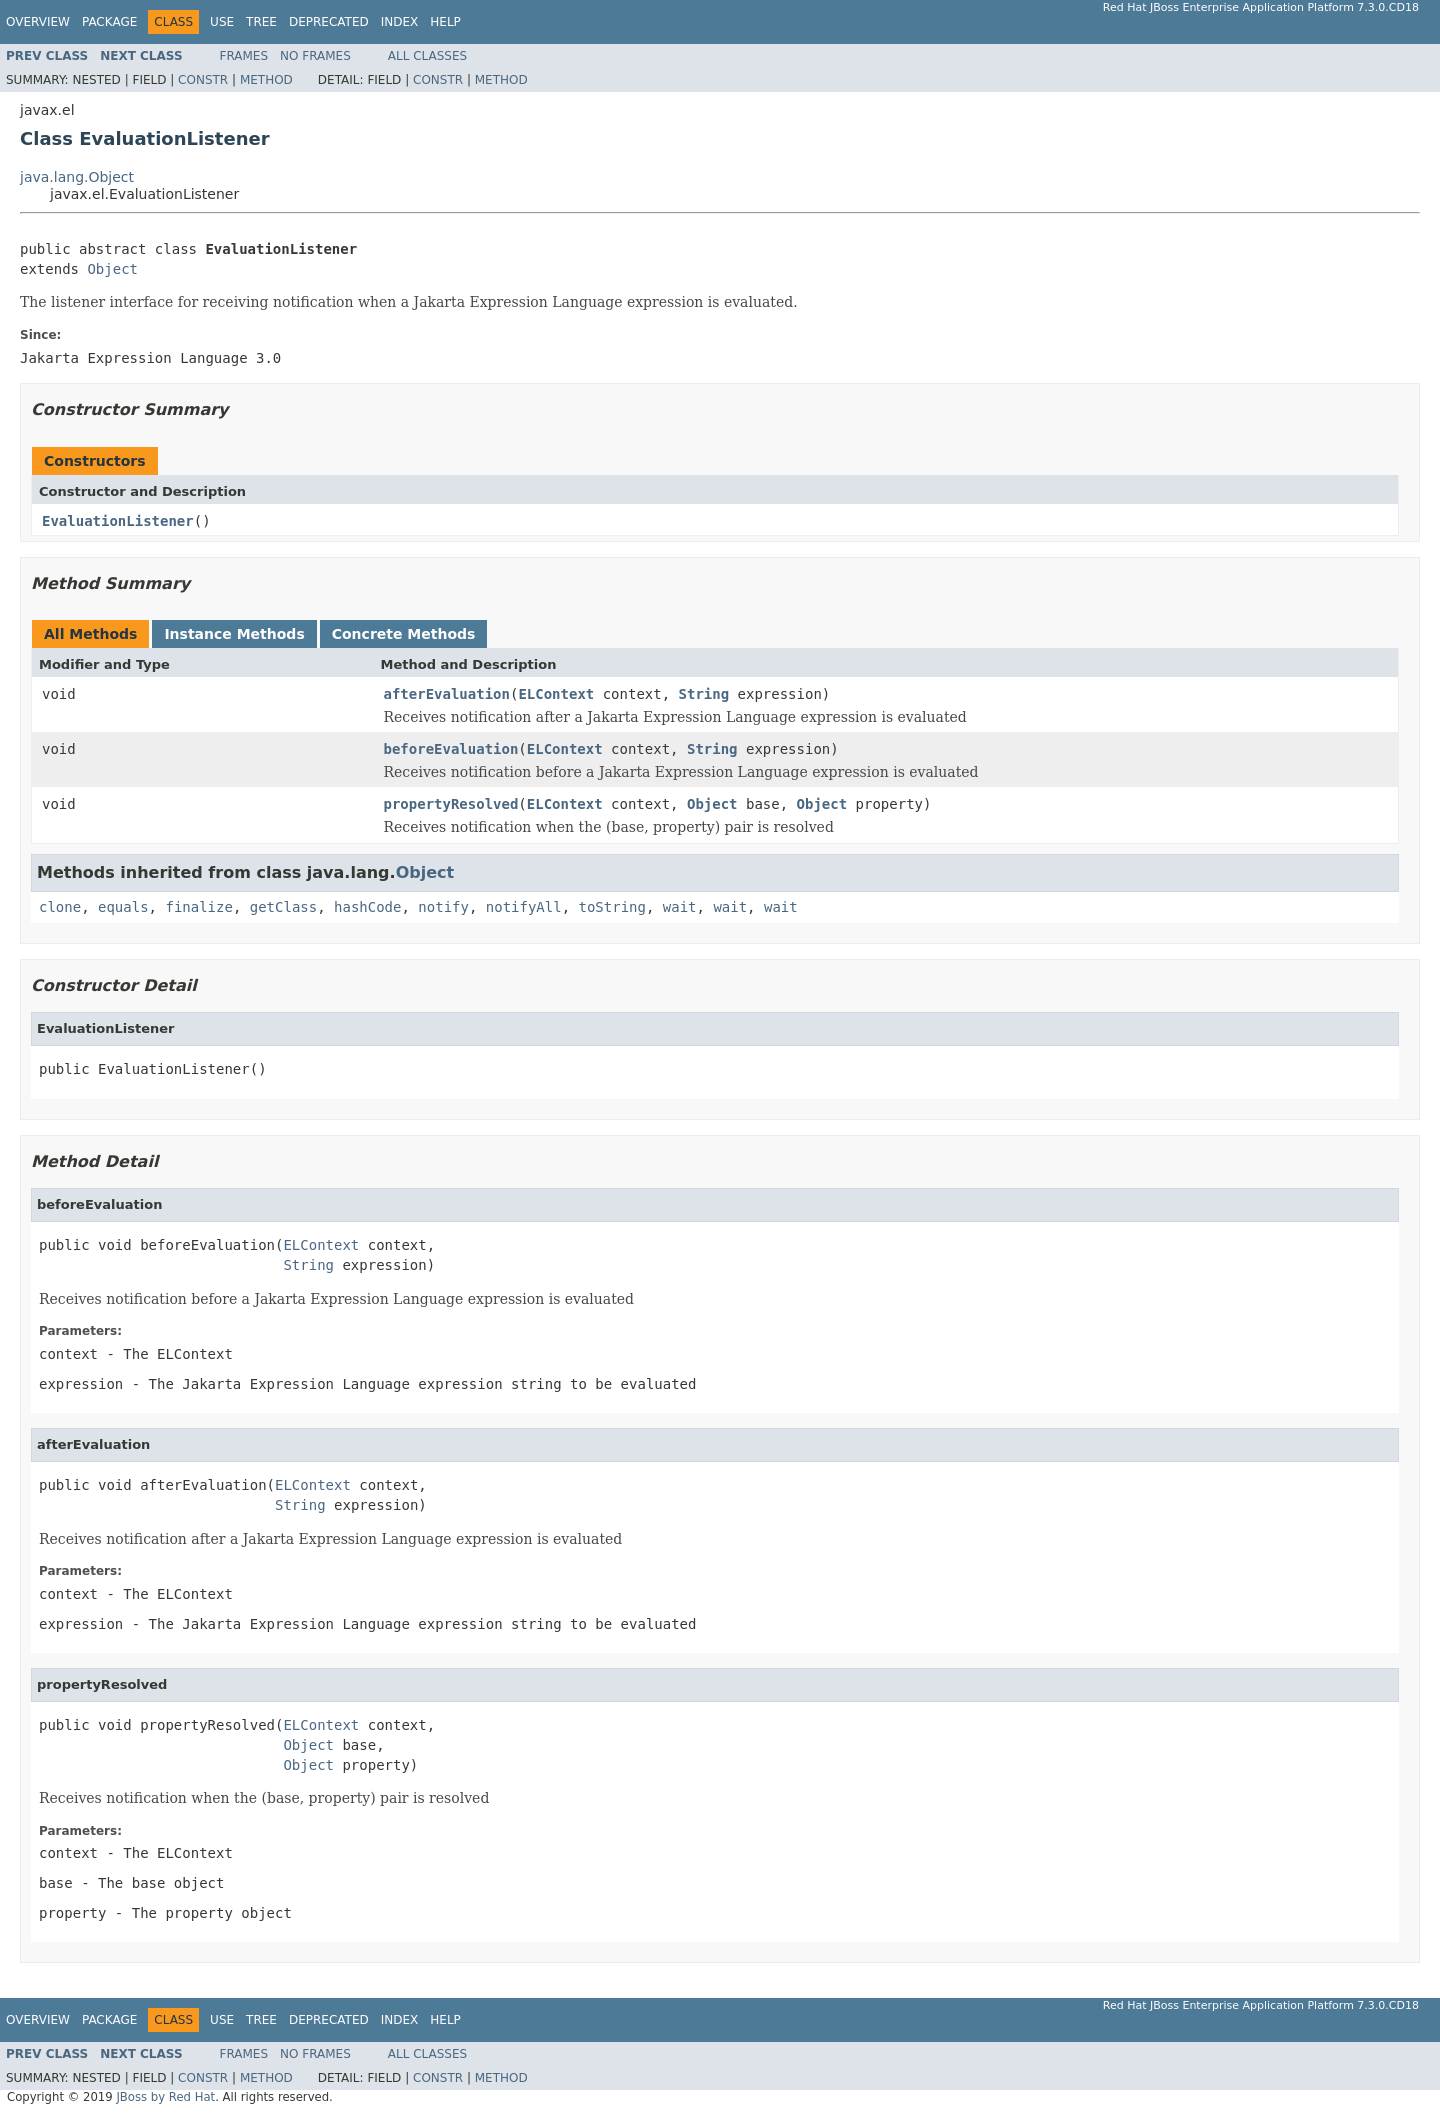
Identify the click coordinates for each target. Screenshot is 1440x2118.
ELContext (556, 694)
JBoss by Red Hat (165, 2097)
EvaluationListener (118, 521)
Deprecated (329, 22)
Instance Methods (234, 634)
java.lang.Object (77, 177)
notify (443, 907)
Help (445, 22)
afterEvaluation (447, 694)
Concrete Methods (404, 634)
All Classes (427, 56)
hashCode (367, 907)
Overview (38, 22)
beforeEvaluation (451, 749)
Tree (261, 22)
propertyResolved (451, 804)
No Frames (315, 56)
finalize (198, 907)
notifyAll (524, 907)
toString (612, 907)
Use (222, 22)
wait (680, 907)
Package (109, 22)
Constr (203, 80)
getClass (283, 907)
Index (400, 22)
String (704, 694)
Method (266, 80)
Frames (244, 56)
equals (123, 907)
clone (60, 907)
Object (112, 269)
